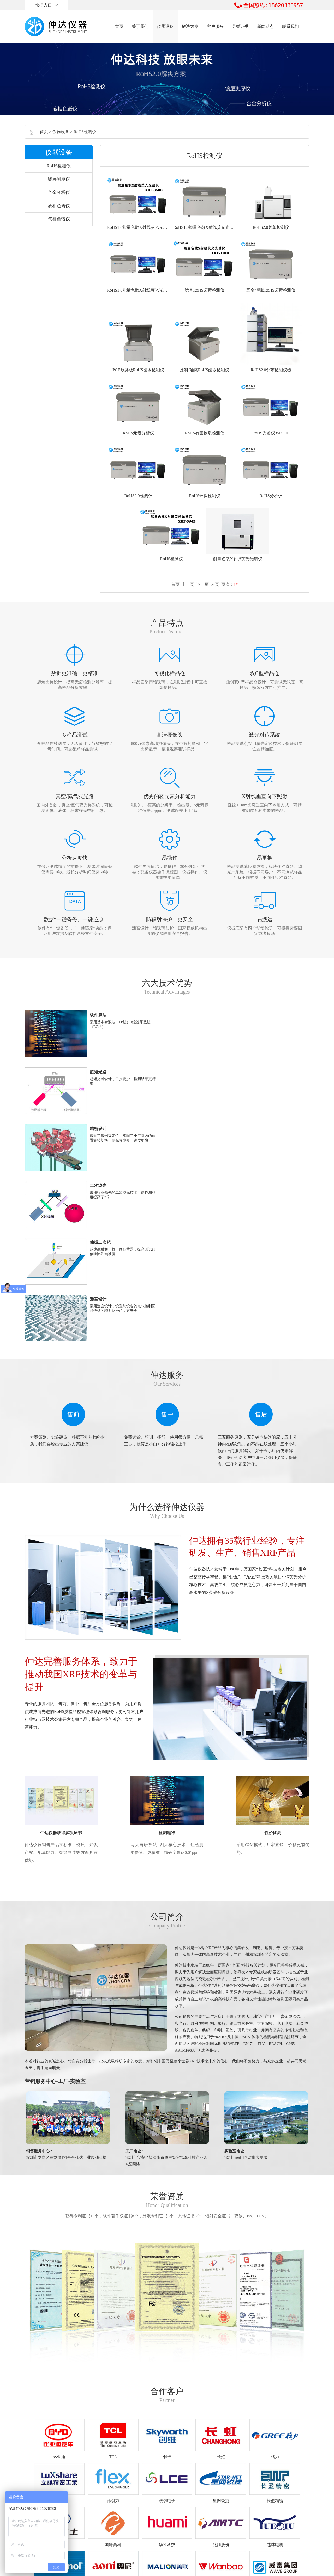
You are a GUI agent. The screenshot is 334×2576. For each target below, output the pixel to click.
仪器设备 (165, 26)
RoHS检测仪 (59, 173)
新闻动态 (265, 26)
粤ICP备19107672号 (173, 2569)
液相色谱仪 (59, 213)
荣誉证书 (240, 26)
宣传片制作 (258, 2569)
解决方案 (190, 26)
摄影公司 (239, 2569)
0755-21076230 (139, 2519)
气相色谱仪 (59, 227)
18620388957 (152, 2532)
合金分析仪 (59, 200)
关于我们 (140, 26)
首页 (119, 26)
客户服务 (215, 26)
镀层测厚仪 (59, 187)
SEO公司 (222, 2569)
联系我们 (290, 26)
